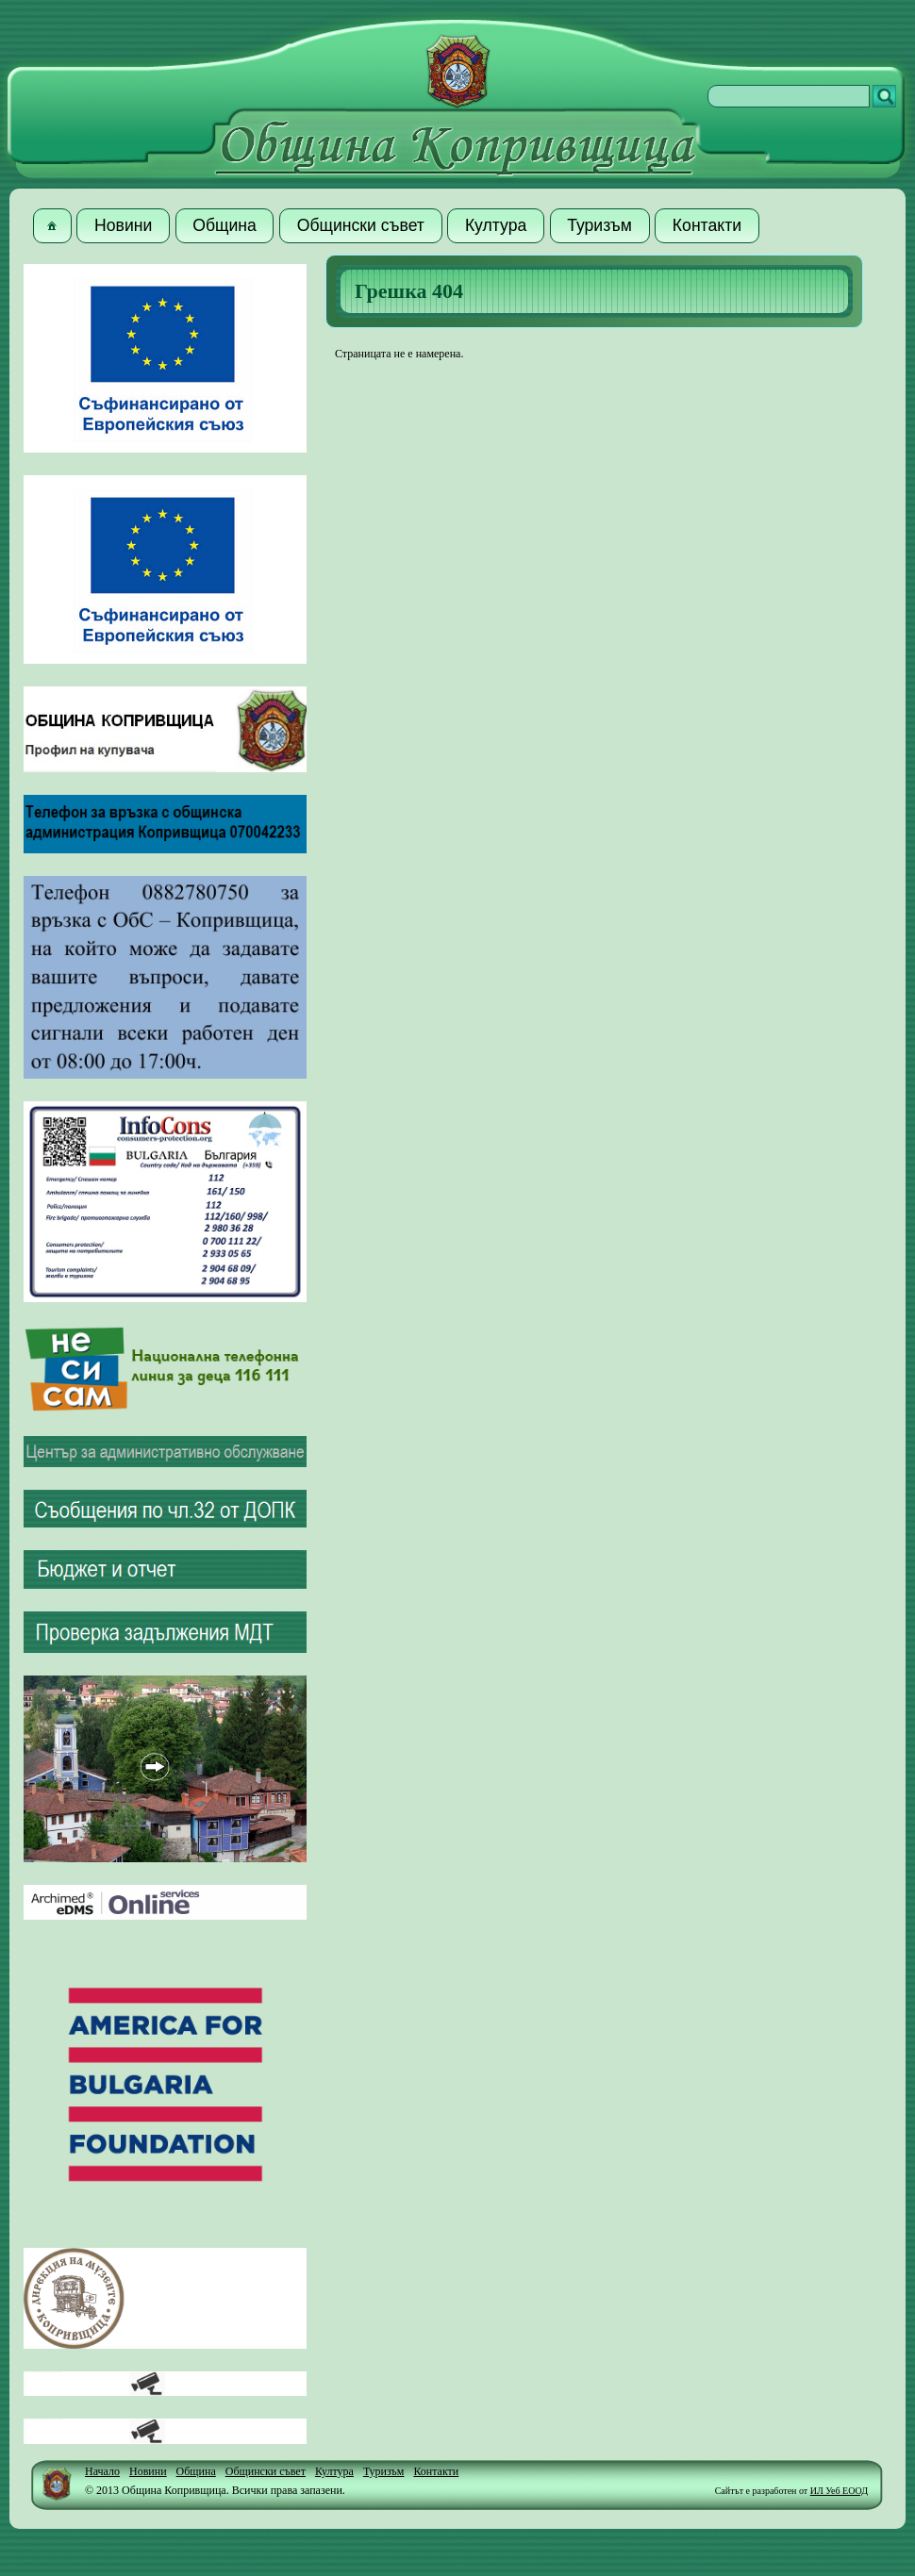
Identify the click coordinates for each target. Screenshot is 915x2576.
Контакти (435, 2471)
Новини (148, 2471)
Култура (334, 2471)
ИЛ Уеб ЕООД (839, 2490)
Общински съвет (265, 2471)
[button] (52, 225)
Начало (102, 2471)
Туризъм (384, 2471)
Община (196, 2471)
